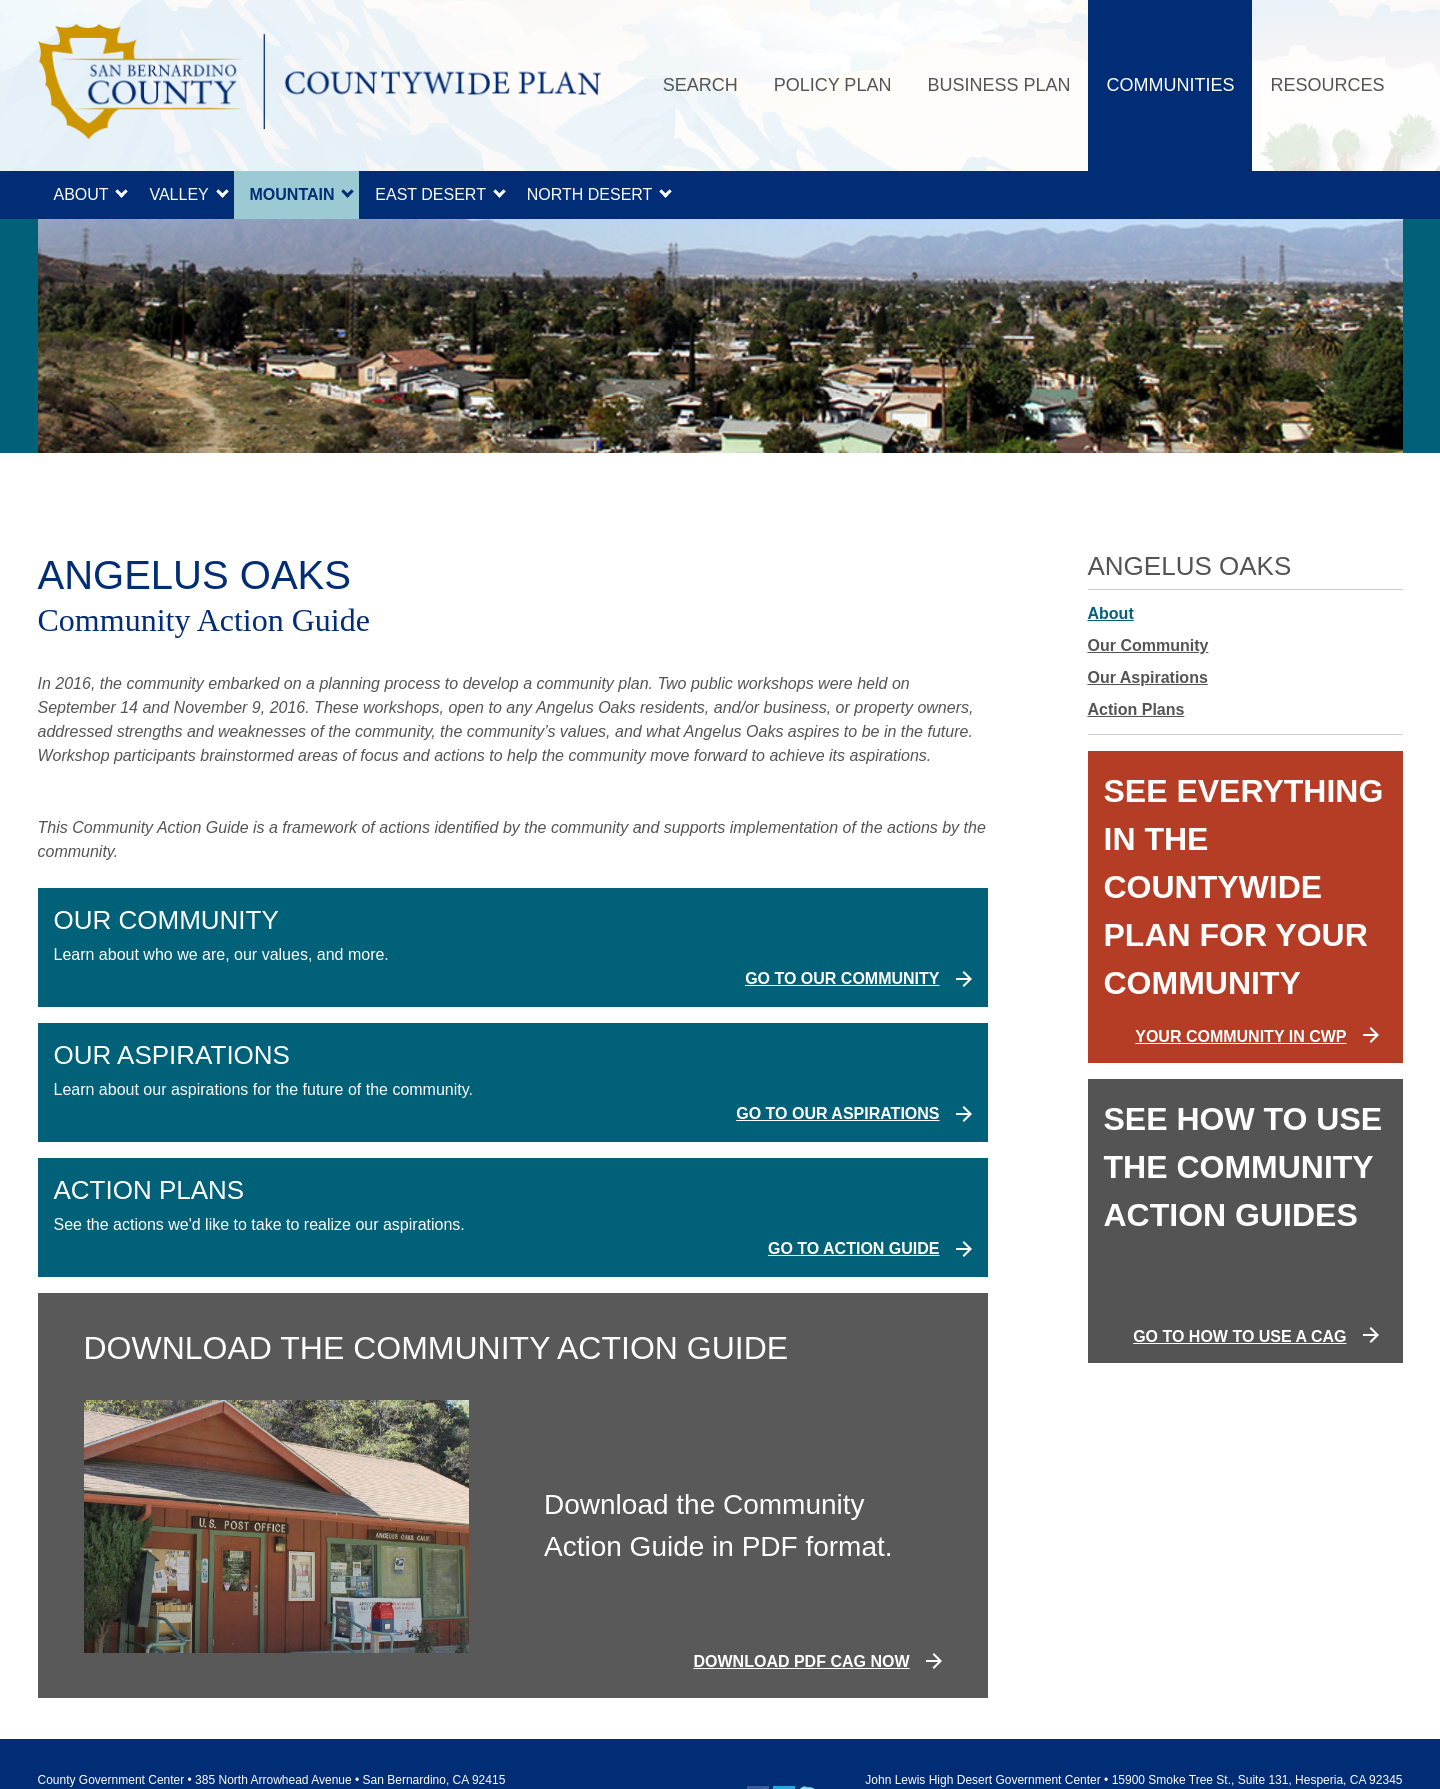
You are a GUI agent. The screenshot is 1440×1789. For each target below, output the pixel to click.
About (81, 194)
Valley (178, 194)
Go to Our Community (842, 978)
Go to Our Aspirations (837, 1113)
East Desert (430, 194)
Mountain (292, 194)
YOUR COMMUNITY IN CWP (1240, 1036)
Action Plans (1136, 709)
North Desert (590, 194)
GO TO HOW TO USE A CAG (1239, 1336)
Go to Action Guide (854, 1248)
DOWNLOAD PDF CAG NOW (802, 1661)
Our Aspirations (1148, 677)
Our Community (1148, 645)
